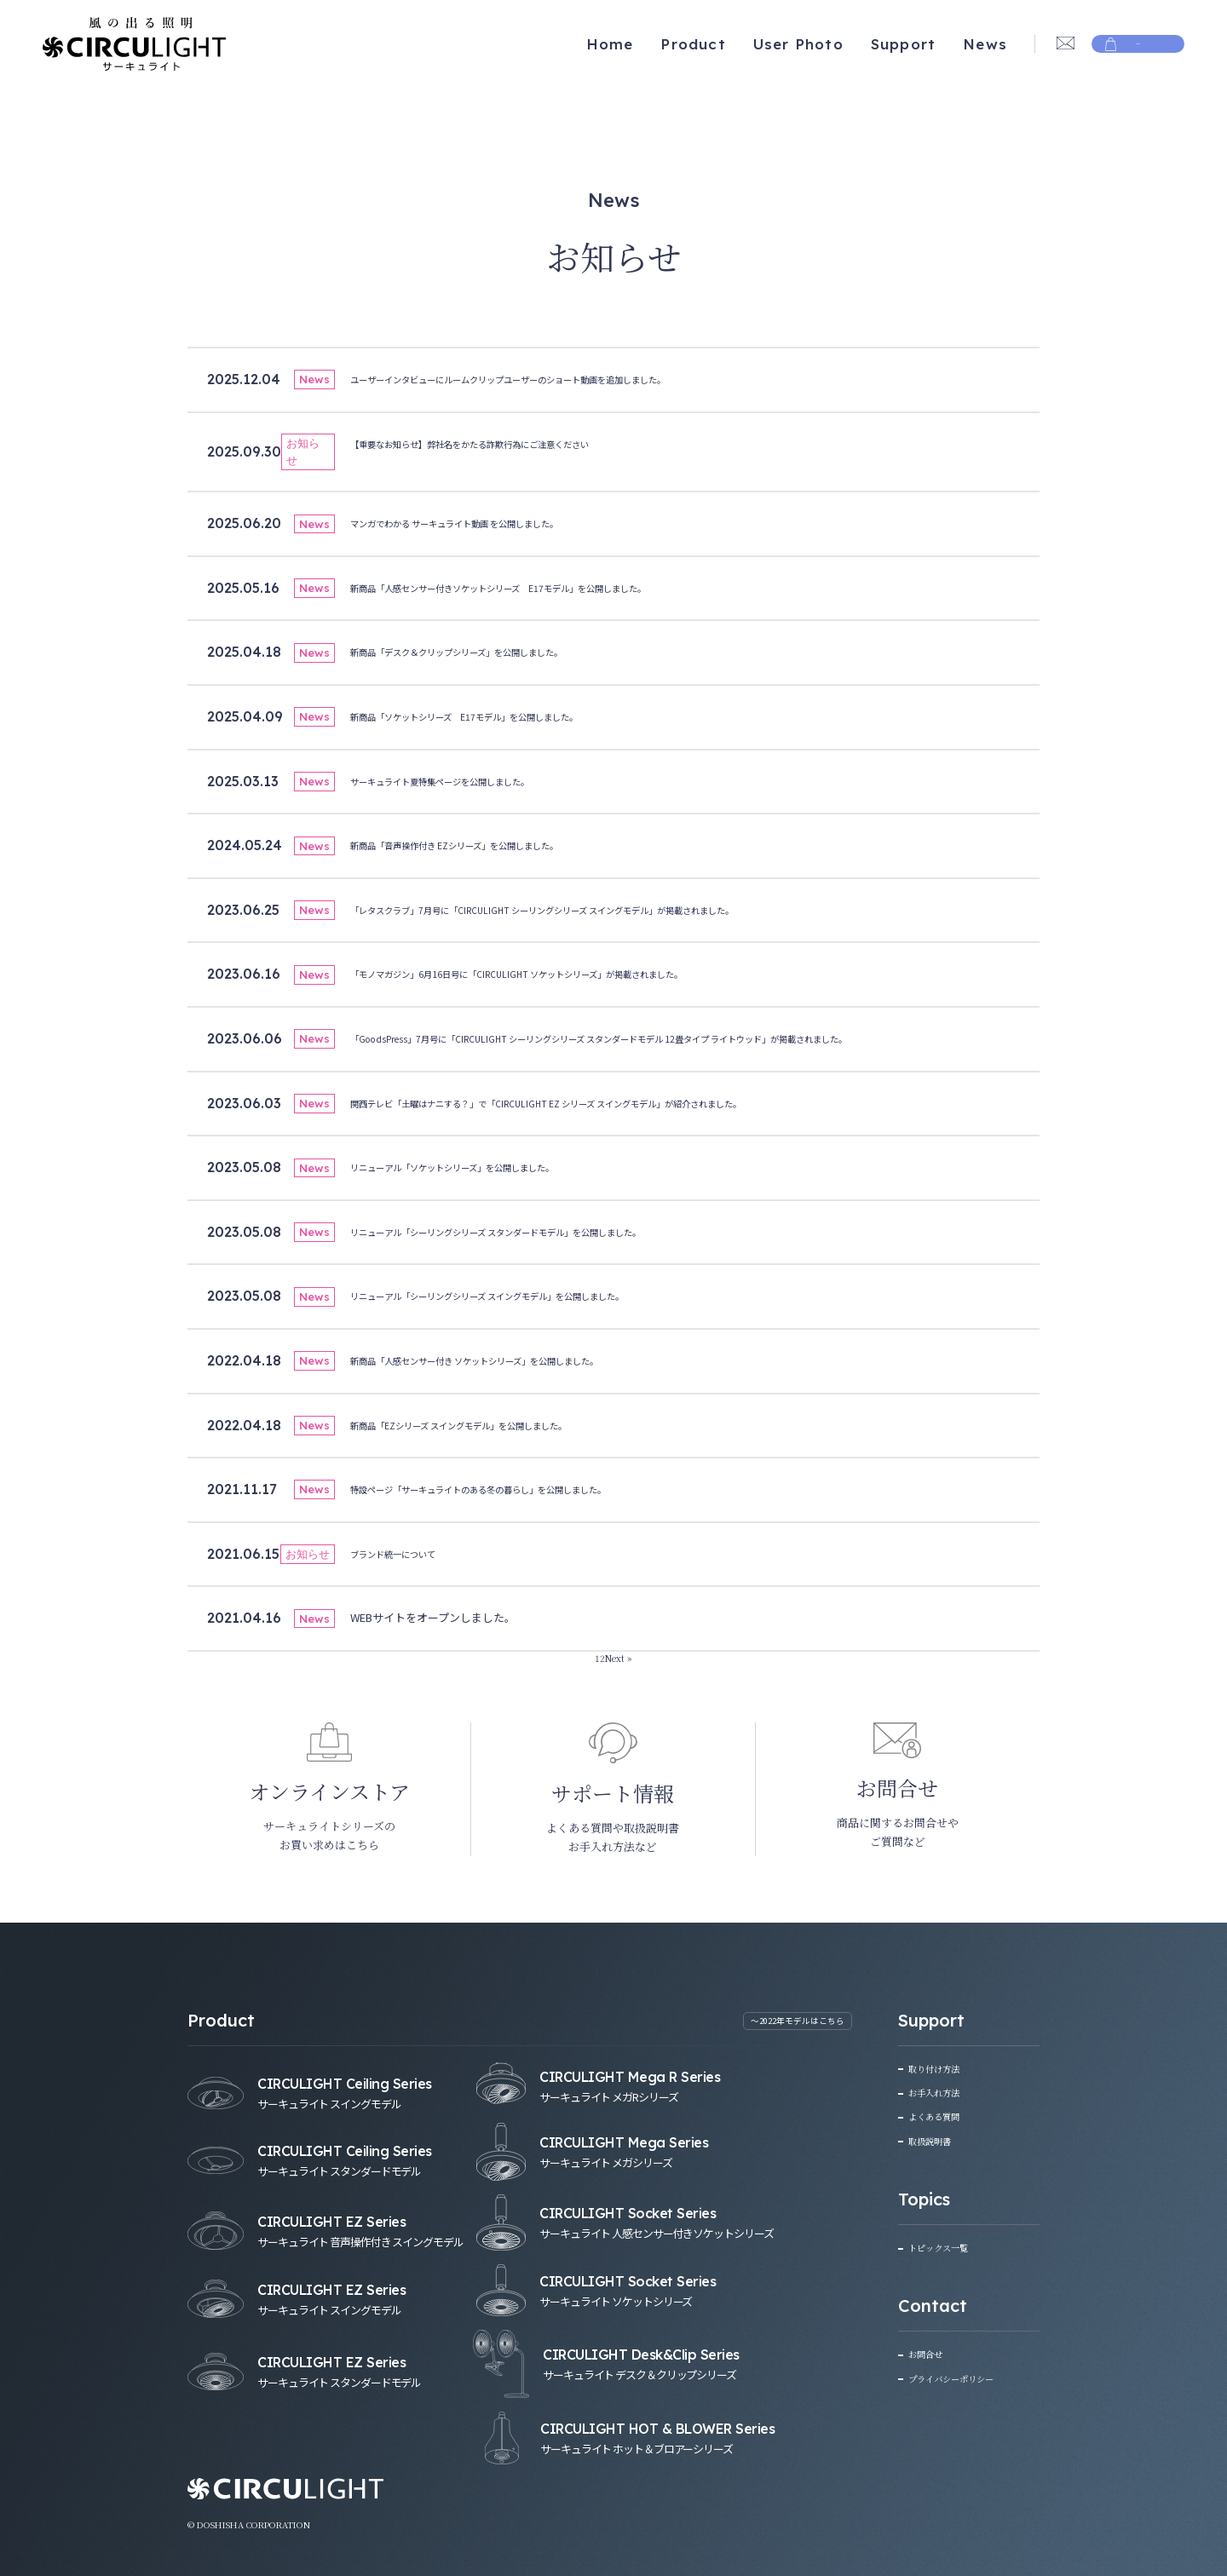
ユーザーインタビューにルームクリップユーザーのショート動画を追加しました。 (555, 379)
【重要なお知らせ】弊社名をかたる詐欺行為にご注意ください (505, 443)
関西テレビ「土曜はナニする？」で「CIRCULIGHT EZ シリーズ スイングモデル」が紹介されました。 (601, 1103)
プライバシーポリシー (963, 2376)
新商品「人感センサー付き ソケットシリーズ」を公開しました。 (511, 1360)
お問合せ (930, 2352)
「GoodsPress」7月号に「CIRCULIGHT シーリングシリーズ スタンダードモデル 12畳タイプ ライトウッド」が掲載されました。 (669, 1038)
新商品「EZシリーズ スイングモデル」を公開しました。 (490, 1425)
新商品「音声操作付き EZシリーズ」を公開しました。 (485, 845)
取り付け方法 (941, 2068)
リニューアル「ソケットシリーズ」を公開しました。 (482, 1167)
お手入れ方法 (941, 2092)
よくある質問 (941, 2115)
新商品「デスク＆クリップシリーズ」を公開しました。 (488, 651)
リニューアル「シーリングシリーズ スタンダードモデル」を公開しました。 (539, 1231)
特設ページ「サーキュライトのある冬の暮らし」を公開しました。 (516, 1489)
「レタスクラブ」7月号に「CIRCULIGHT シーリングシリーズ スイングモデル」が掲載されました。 (596, 909)
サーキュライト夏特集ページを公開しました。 (466, 781)
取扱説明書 (936, 2139)
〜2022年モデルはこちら (786, 2022)
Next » (619, 1657)
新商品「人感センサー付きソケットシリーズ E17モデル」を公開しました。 (541, 587)
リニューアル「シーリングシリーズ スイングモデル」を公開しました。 (528, 1295)
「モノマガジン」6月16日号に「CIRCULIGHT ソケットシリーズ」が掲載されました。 (562, 973)
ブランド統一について (405, 1553)
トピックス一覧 (946, 2246)
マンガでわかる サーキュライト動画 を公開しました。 (485, 523)
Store (1138, 43)
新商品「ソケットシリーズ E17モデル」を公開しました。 (497, 716)
